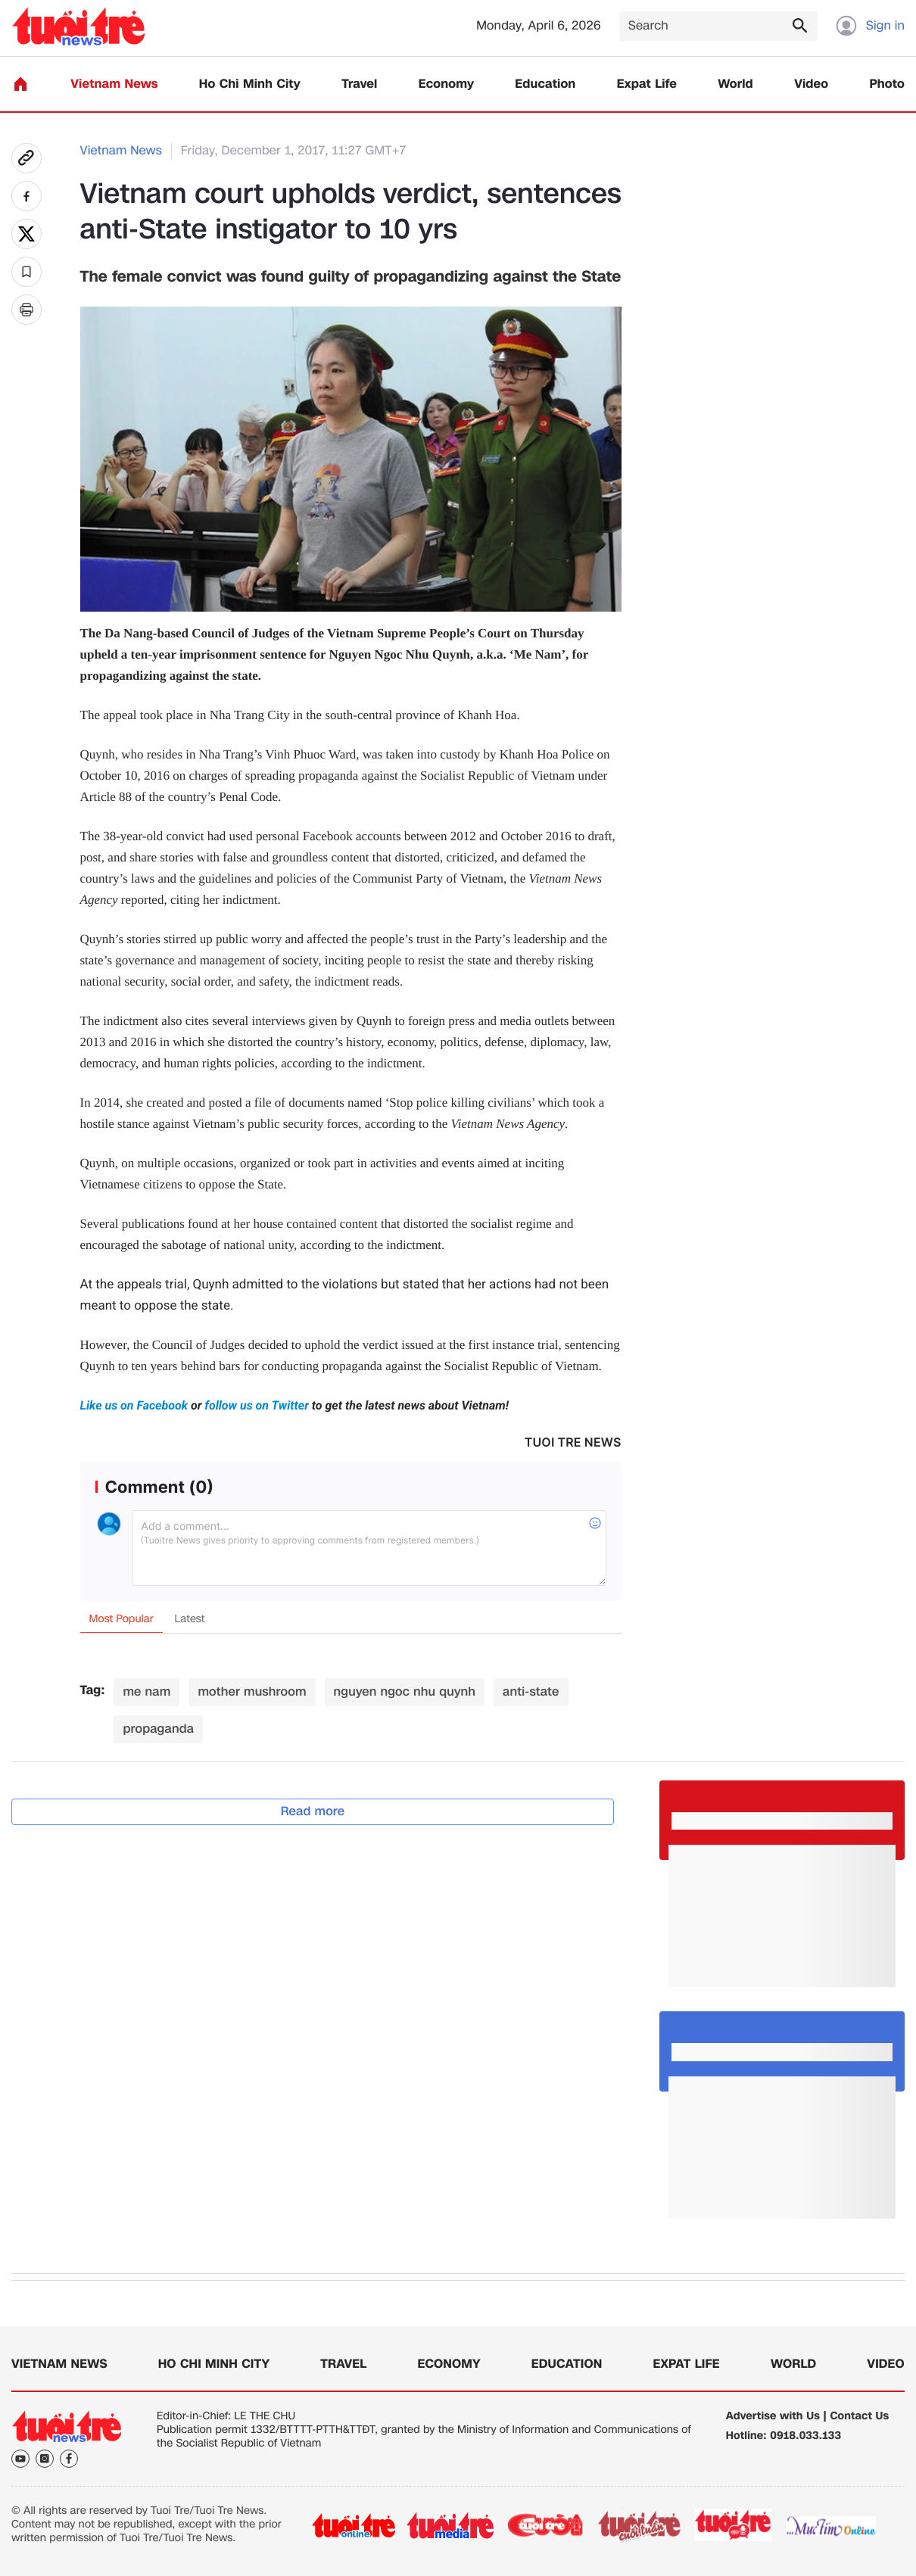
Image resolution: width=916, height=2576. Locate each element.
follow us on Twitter (256, 1405)
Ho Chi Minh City (250, 84)
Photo (887, 84)
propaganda (158, 1728)
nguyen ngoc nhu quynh (405, 1691)
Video (811, 84)
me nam (146, 1691)
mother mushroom (252, 1691)
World (735, 84)
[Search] (718, 26)
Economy (446, 84)
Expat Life (647, 84)
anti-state (531, 1691)
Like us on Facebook (135, 1405)
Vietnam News (113, 84)
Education (545, 84)
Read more (313, 1811)
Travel (359, 84)
